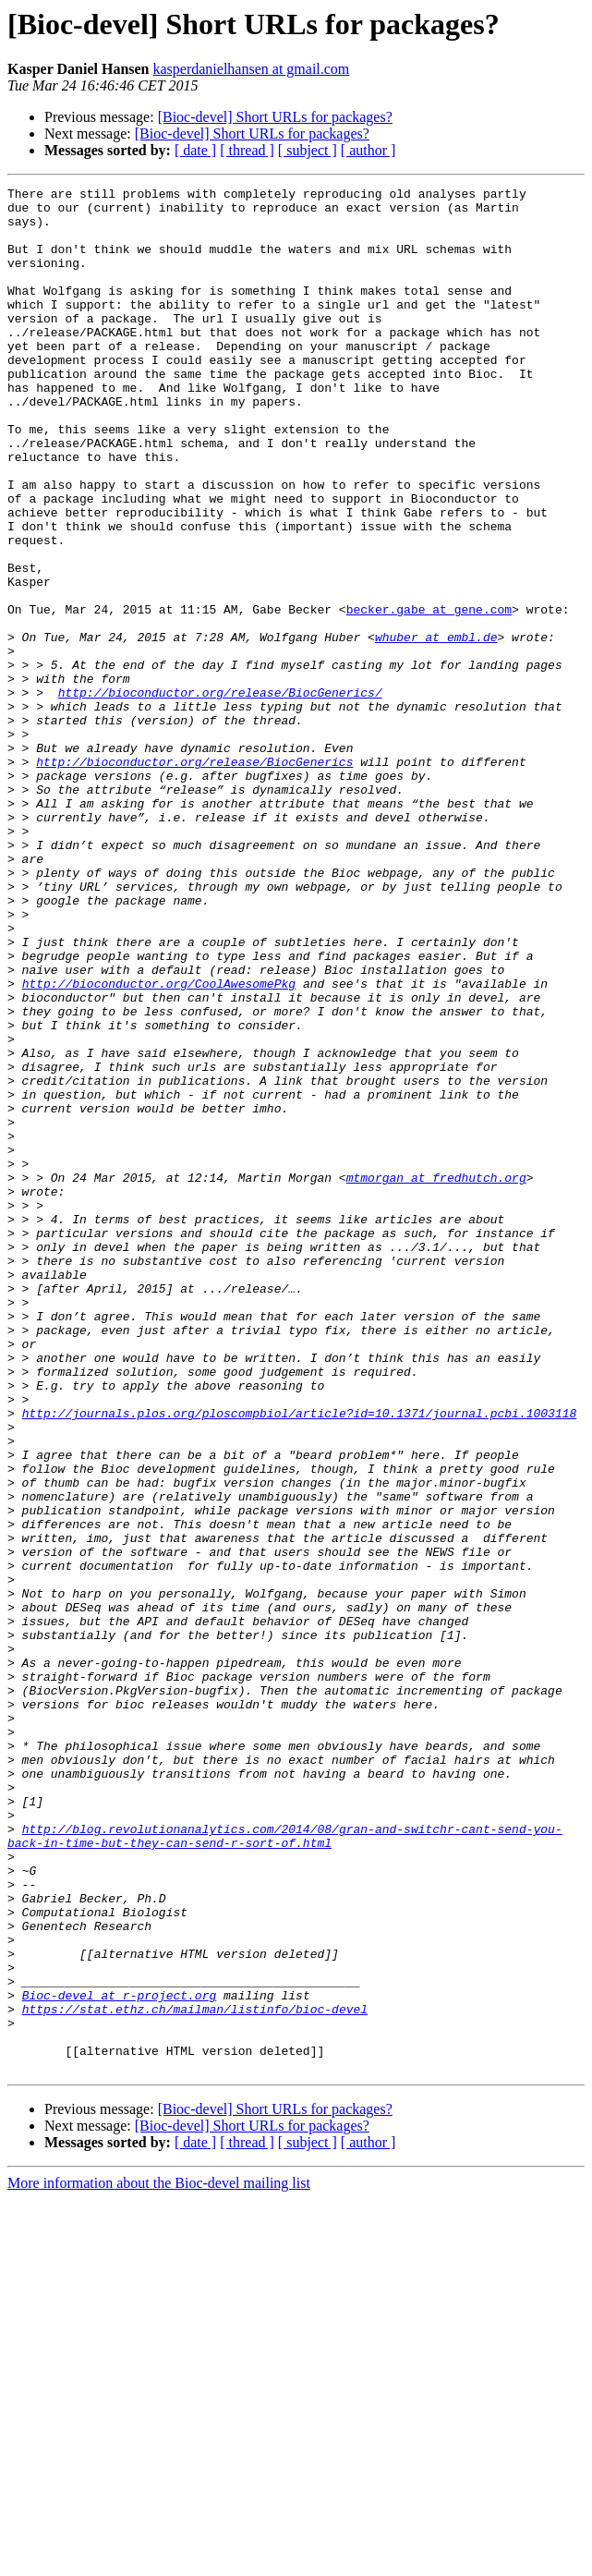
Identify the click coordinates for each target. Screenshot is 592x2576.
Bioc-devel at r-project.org (119, 2358)
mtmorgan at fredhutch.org (436, 1376)
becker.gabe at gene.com (429, 695)
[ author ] (368, 150)
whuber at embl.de (436, 728)
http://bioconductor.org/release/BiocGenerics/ (220, 794)
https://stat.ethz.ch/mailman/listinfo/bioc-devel (195, 2374)
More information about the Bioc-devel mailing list (158, 2560)
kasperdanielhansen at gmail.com (251, 69)
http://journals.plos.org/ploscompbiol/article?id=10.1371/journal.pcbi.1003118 (299, 1659)
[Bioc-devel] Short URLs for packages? (275, 117)
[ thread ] (247, 150)
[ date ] (195, 150)
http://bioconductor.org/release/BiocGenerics (194, 877)
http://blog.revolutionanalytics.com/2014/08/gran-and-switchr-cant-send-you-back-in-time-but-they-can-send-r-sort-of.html (284, 2166)
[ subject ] (307, 150)
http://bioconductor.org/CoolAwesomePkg (159, 1144)
